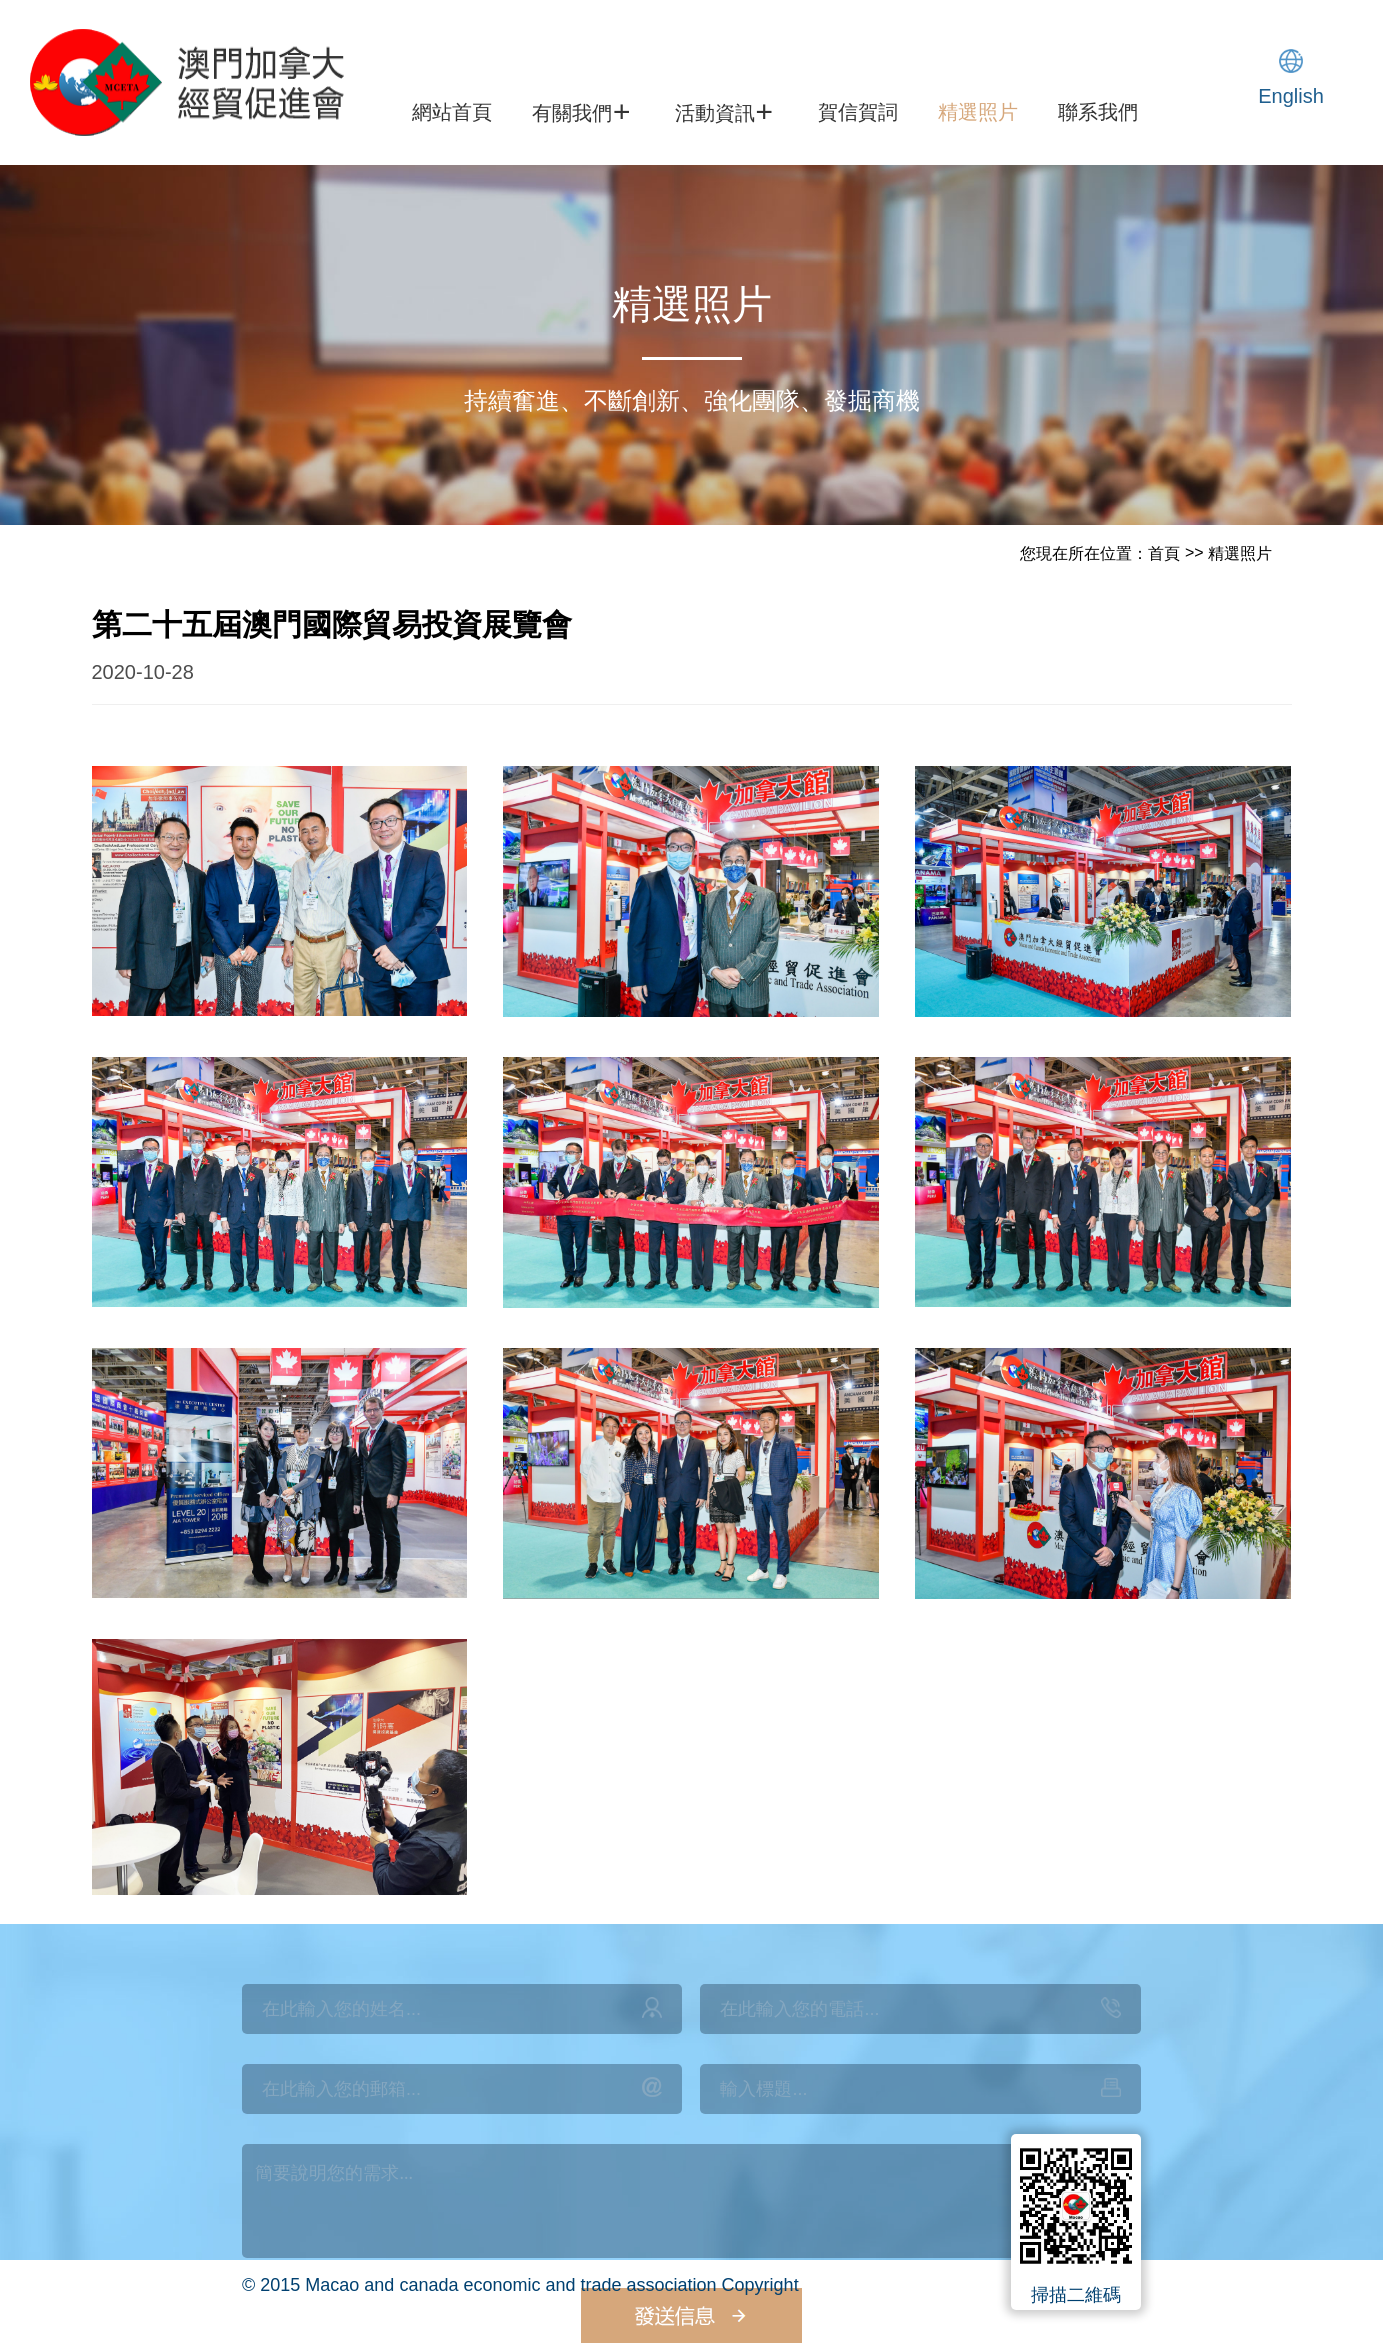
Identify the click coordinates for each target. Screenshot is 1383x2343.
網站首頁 (452, 112)
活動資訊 (724, 111)
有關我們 (581, 111)
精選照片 (978, 112)
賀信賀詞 (858, 112)
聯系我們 (1098, 112)
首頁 (1164, 553)
